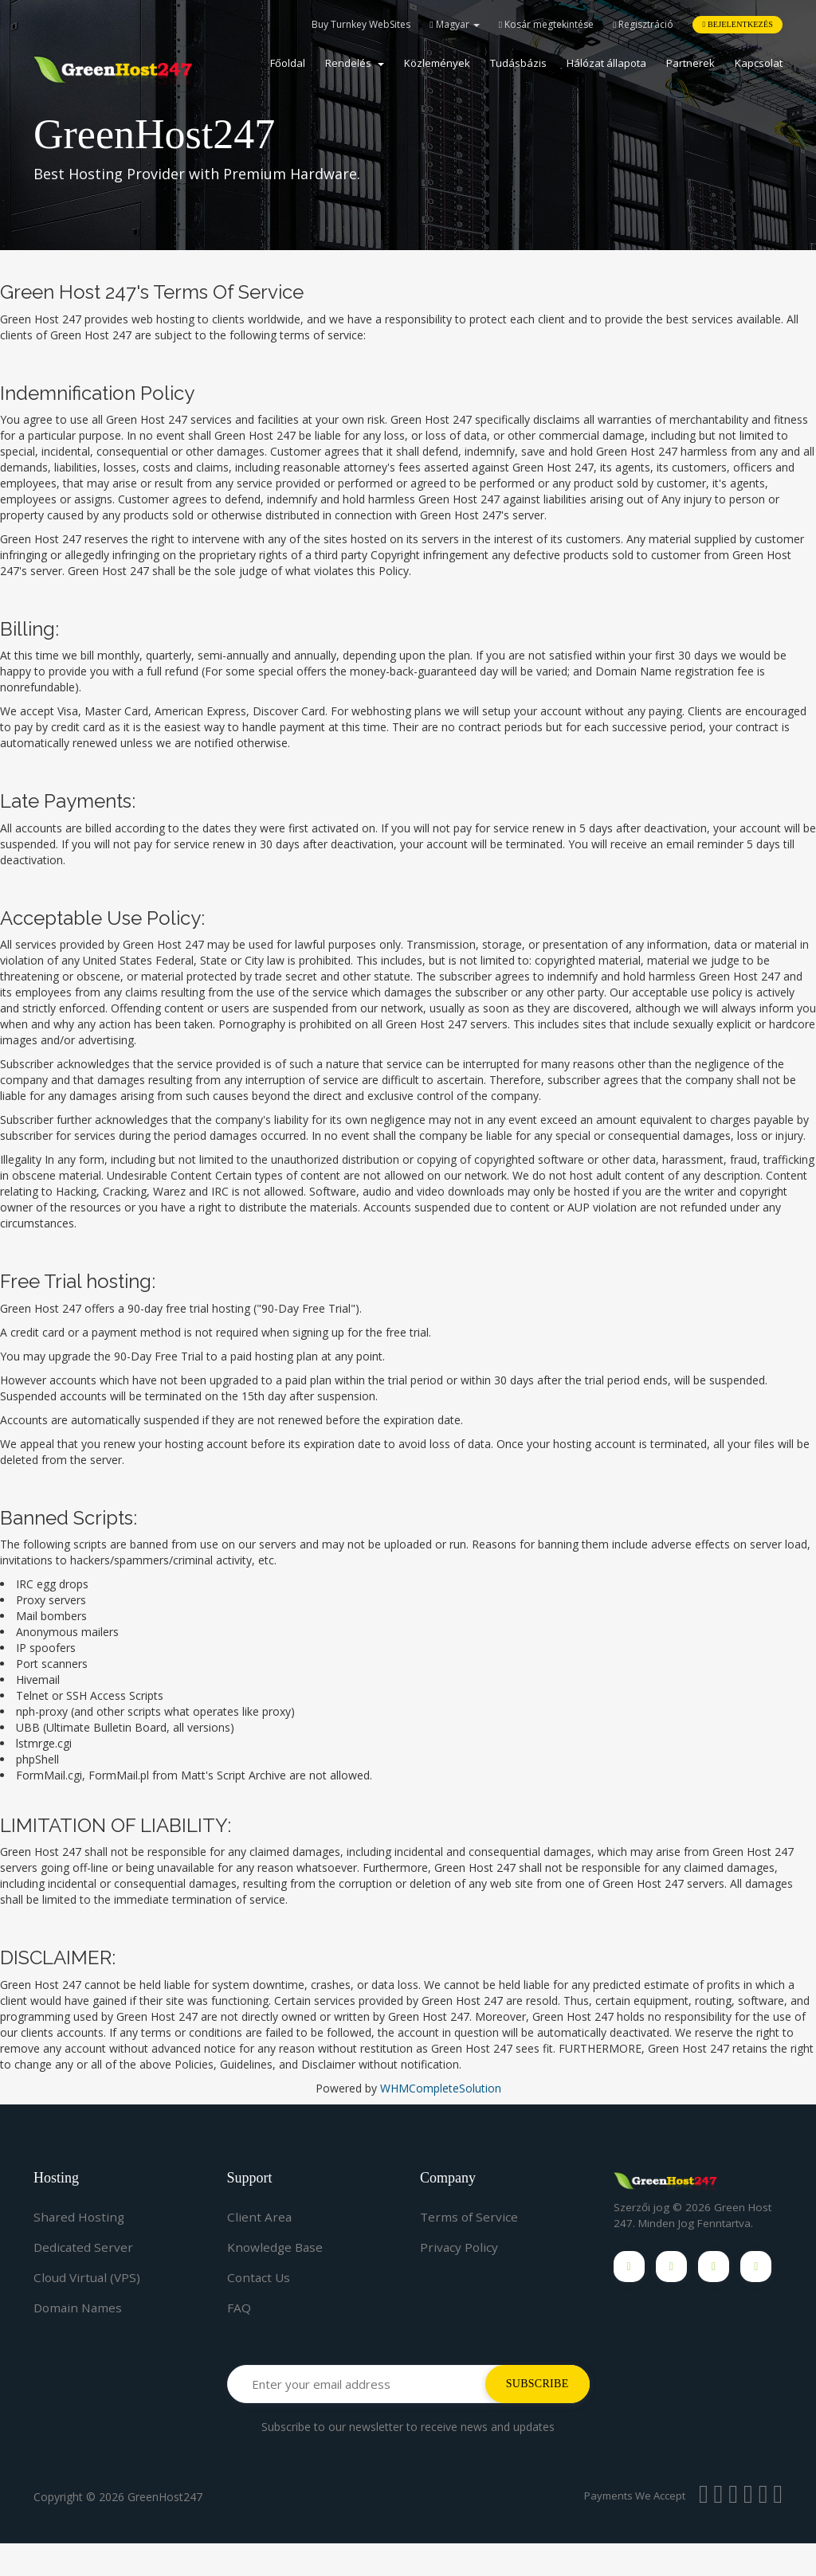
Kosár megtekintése (546, 24)
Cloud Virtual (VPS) (89, 2277)
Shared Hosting (80, 2217)
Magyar (454, 24)
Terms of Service (470, 2217)
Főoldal (287, 63)
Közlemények (437, 63)
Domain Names (79, 2307)
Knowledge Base (276, 2247)
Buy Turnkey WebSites (361, 24)
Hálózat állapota (606, 63)
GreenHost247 (165, 2529)
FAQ (239, 2307)
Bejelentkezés (737, 24)
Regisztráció (643, 24)
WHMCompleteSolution (440, 2088)
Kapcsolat (759, 63)
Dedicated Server (84, 2247)
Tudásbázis (518, 63)
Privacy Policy (460, 2247)
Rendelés (354, 63)
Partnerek (690, 63)
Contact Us (259, 2277)
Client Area (259, 2217)
